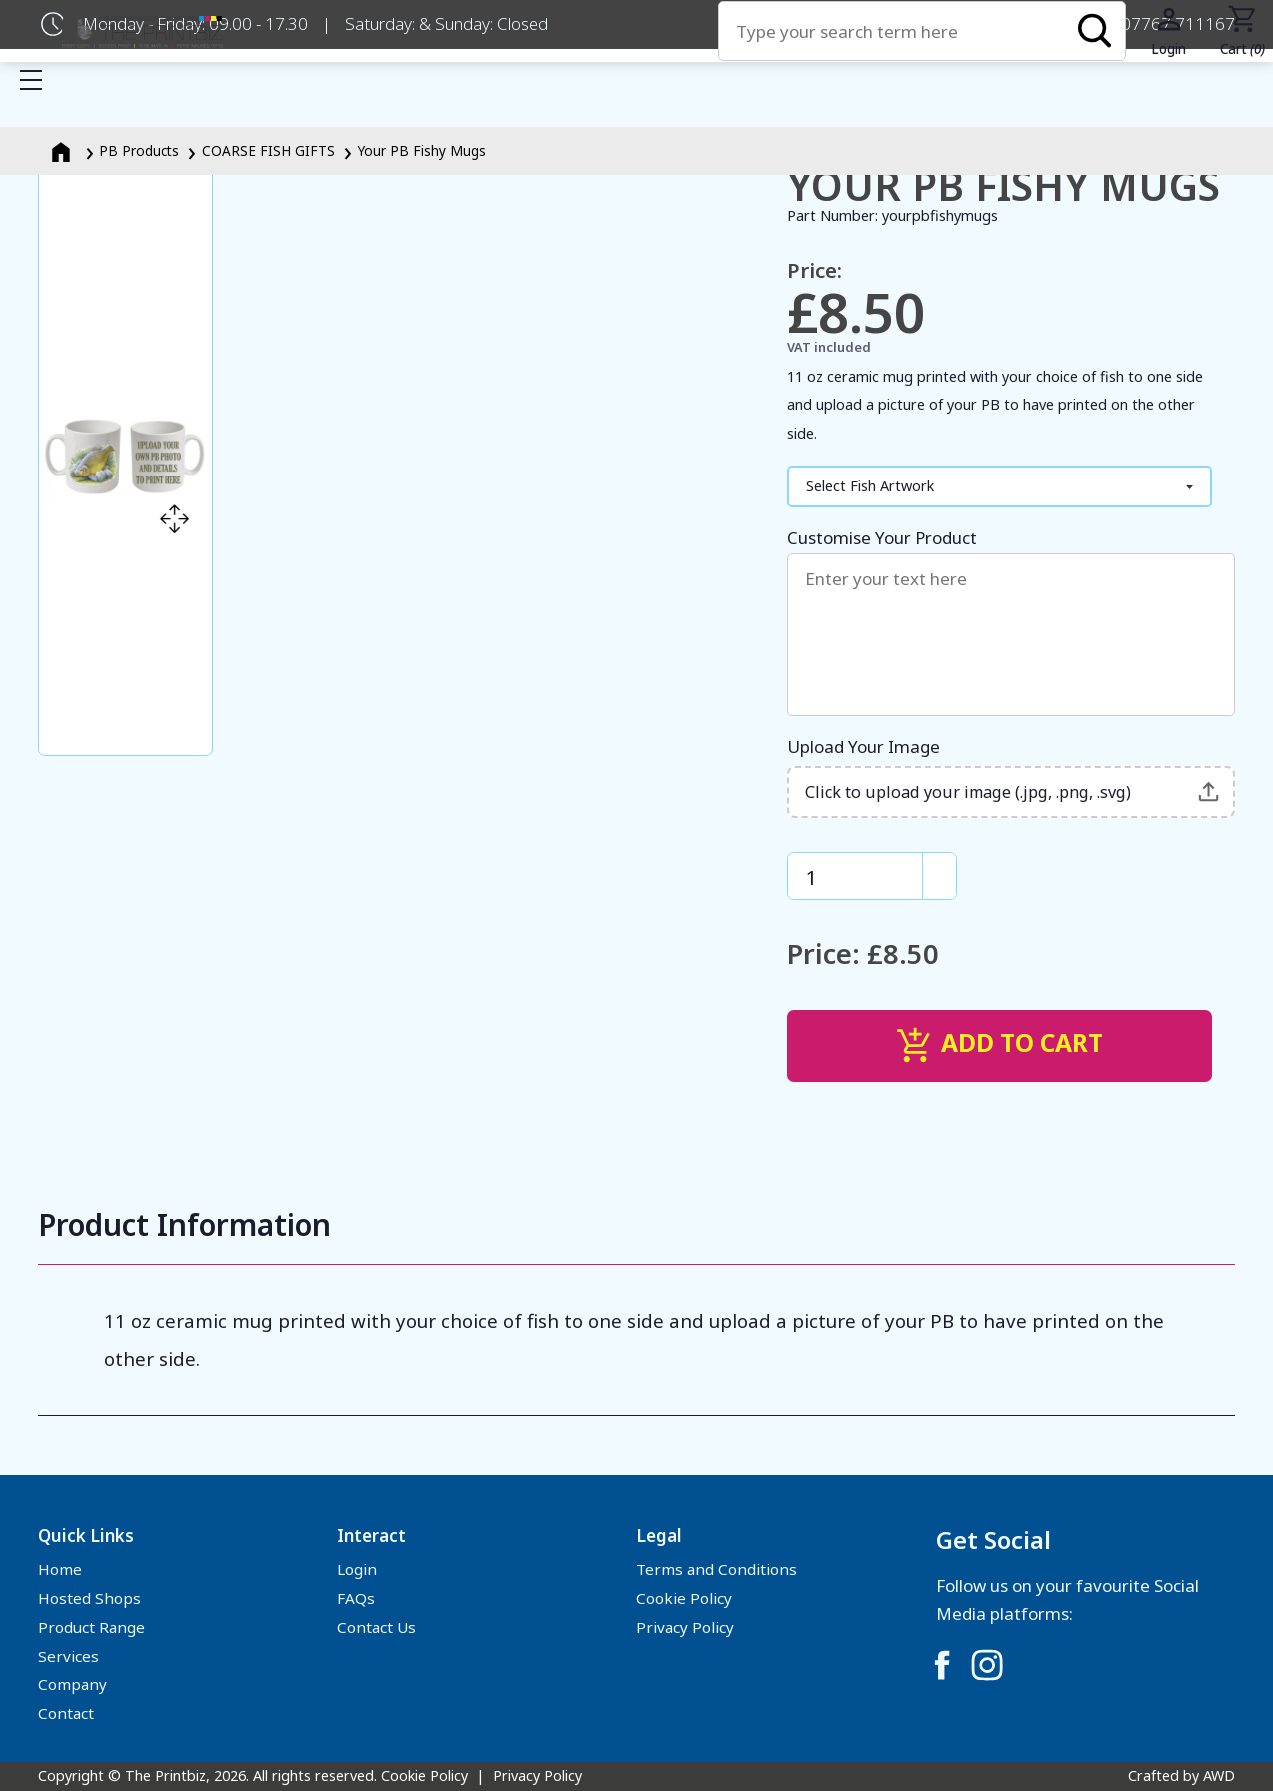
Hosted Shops (89, 1598)
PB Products (139, 150)
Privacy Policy (685, 1627)
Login (357, 1569)
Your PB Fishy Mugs (422, 150)
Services (68, 1656)
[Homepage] (63, 150)
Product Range (91, 1627)
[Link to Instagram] (987, 1665)
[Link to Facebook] (942, 1665)
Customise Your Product (1011, 621)
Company (72, 1684)
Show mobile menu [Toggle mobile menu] (41, 79)
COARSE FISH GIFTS (268, 150)
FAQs (356, 1598)
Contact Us (376, 1627)
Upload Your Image (1011, 776)
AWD (1219, 1775)
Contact (66, 1713)
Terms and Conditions (716, 1569)
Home (60, 1569)
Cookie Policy (684, 1598)
